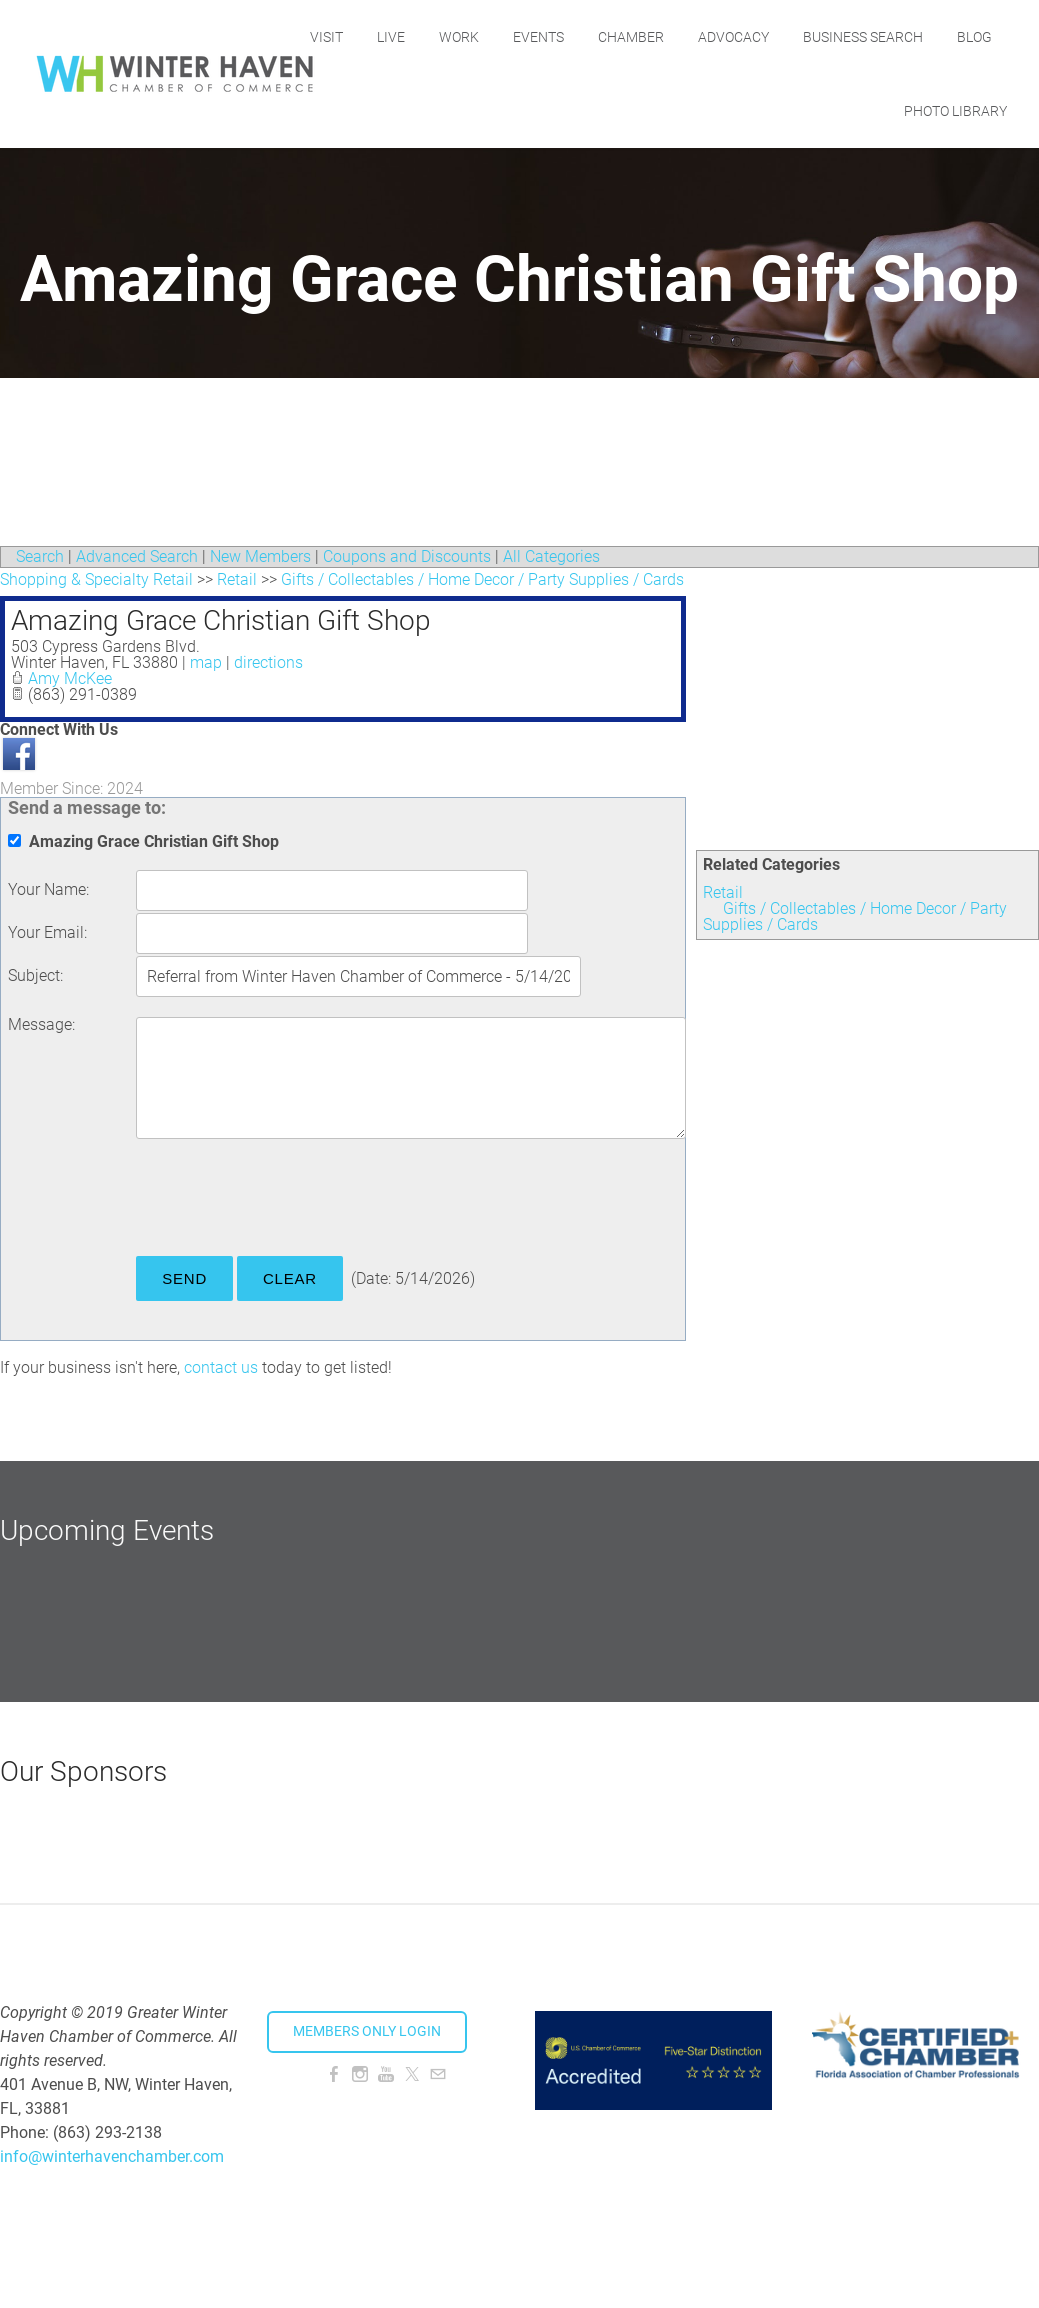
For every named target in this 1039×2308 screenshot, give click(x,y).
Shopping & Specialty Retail (96, 579)
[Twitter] (412, 2074)
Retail (723, 892)
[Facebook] (334, 2074)
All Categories (551, 556)
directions (268, 662)
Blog (852, 111)
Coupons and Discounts (407, 556)
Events (607, 37)
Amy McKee (70, 678)
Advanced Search (137, 556)
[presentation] (288, 1201)
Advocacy (802, 37)
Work (528, 37)
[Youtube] (386, 2074)
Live (460, 37)
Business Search (932, 37)
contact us (221, 1367)
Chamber (700, 37)
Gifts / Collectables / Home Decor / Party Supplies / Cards (855, 916)
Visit (395, 37)
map (206, 662)
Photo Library (955, 111)
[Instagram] (360, 2074)
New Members (260, 556)
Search (40, 556)
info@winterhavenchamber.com (112, 2156)
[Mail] (438, 2074)
